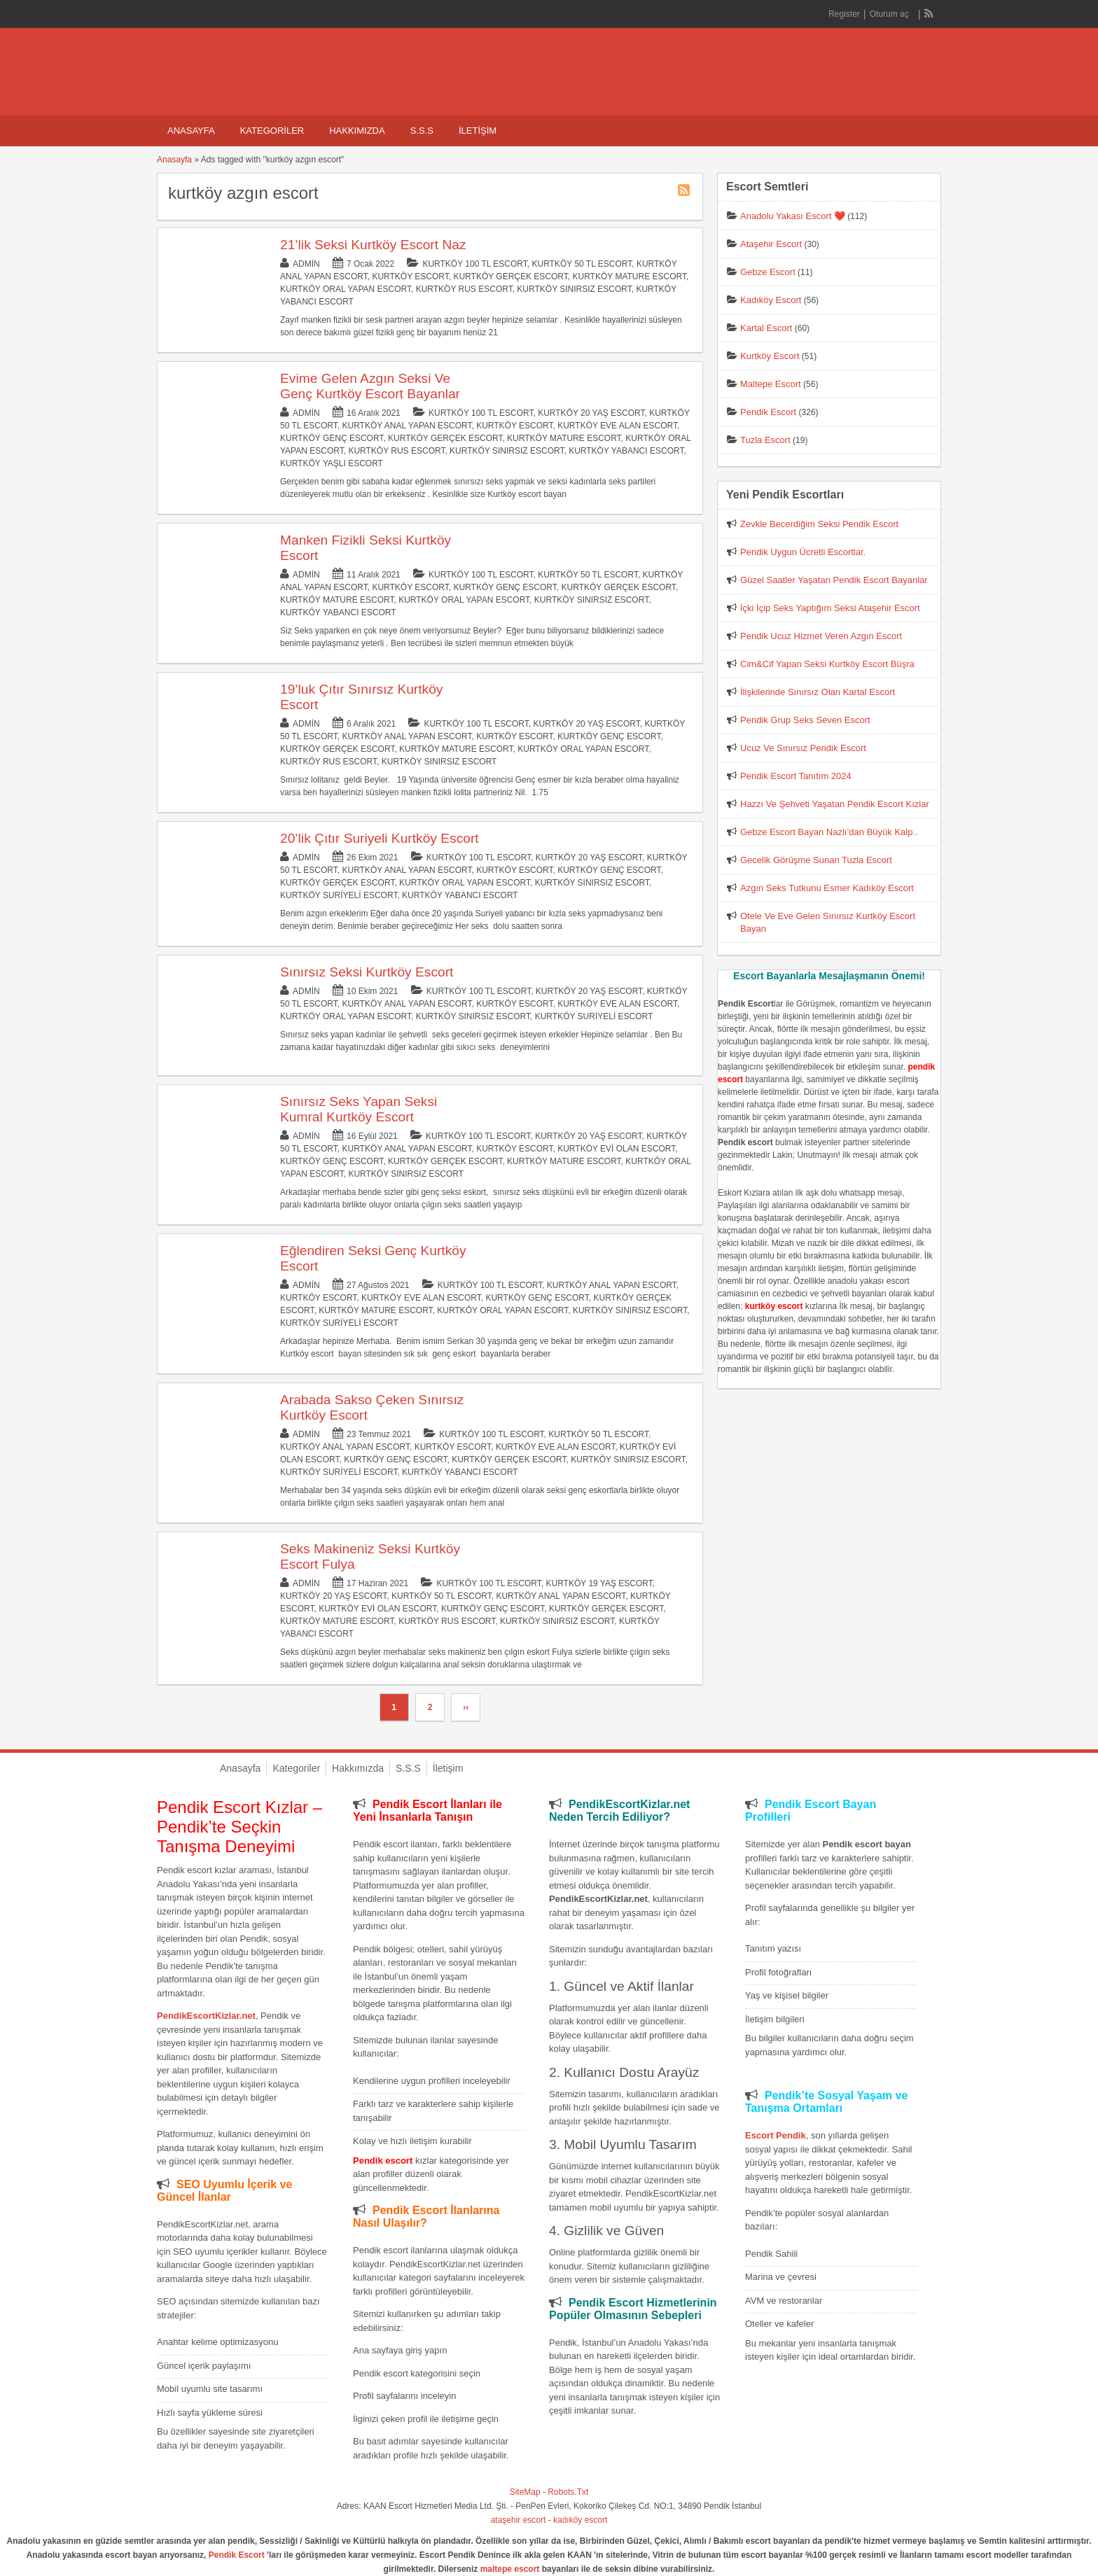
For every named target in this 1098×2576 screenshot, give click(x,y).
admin (306, 264)
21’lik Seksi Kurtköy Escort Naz (373, 244)
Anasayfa (191, 130)
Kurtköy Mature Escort (629, 276)
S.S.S (421, 130)
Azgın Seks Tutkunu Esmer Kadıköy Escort (827, 888)
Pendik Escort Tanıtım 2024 (796, 776)
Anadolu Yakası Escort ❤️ (792, 216)
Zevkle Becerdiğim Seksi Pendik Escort (819, 524)
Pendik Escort (768, 412)
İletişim (477, 130)
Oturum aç (890, 14)
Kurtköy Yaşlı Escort (331, 463)
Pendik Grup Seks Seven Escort (805, 720)
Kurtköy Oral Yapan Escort (345, 289)
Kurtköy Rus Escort (464, 289)
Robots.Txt (568, 2492)
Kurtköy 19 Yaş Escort (599, 1583)
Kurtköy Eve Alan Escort (617, 425)
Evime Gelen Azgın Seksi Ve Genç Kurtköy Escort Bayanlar (370, 386)
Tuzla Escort (765, 440)
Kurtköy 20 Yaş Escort (591, 413)
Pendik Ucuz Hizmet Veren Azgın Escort (821, 636)
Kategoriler (272, 130)
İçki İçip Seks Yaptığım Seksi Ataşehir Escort (830, 608)
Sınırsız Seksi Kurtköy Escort (366, 972)
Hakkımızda (356, 130)
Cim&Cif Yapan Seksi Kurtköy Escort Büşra (827, 664)
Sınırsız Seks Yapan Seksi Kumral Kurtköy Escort (358, 1109)
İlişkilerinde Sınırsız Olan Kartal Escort (817, 692)
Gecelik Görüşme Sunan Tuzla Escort (816, 860)
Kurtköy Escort (410, 276)
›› (465, 1707)
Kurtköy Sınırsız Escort (574, 289)
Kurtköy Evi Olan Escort (616, 1149)
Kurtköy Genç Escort (331, 438)
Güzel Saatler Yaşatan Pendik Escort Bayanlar (834, 580)
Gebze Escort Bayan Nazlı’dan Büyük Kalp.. (829, 832)
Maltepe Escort (770, 384)
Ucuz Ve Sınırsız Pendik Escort (803, 748)
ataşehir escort (518, 2520)
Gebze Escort (767, 272)
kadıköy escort (580, 2520)
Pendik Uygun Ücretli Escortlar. (803, 552)
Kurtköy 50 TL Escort (581, 264)
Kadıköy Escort (770, 300)
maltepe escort (510, 2569)
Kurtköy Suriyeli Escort (338, 895)
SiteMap (525, 2492)
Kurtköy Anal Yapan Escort (407, 425)
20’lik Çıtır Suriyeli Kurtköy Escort (379, 838)
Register (844, 14)
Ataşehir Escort (771, 244)
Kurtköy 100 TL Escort (474, 264)
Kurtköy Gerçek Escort (510, 276)
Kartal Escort (766, 328)
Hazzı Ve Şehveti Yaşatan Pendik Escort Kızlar (834, 804)
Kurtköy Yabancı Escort (626, 451)
